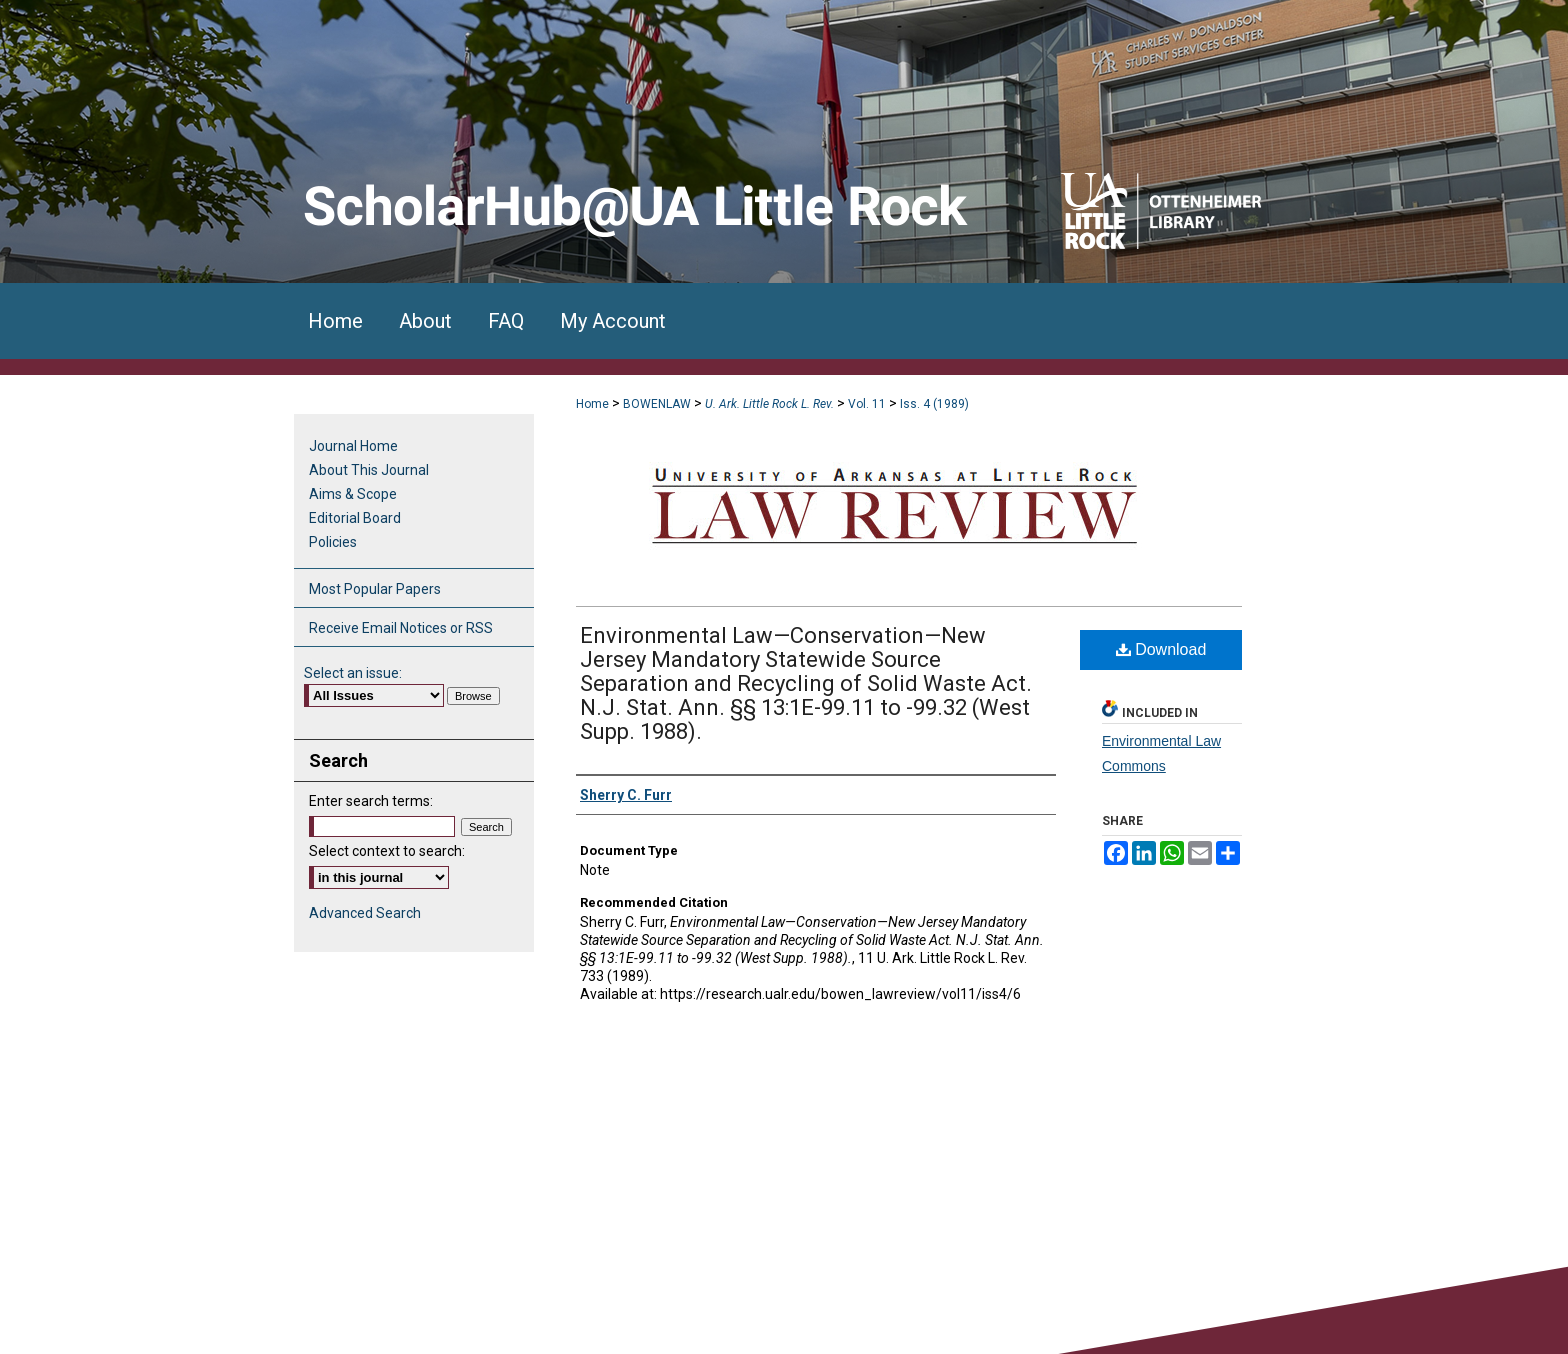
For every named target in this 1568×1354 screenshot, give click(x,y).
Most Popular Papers (375, 589)
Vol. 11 (867, 404)
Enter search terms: (371, 801)
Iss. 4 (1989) (934, 404)
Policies (333, 542)
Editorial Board (355, 518)
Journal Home (353, 446)
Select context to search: (387, 851)
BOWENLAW (657, 404)
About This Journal (369, 470)
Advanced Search (365, 913)
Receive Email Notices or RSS (401, 628)
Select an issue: (353, 673)
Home (592, 404)
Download (1161, 649)
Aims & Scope (353, 494)
